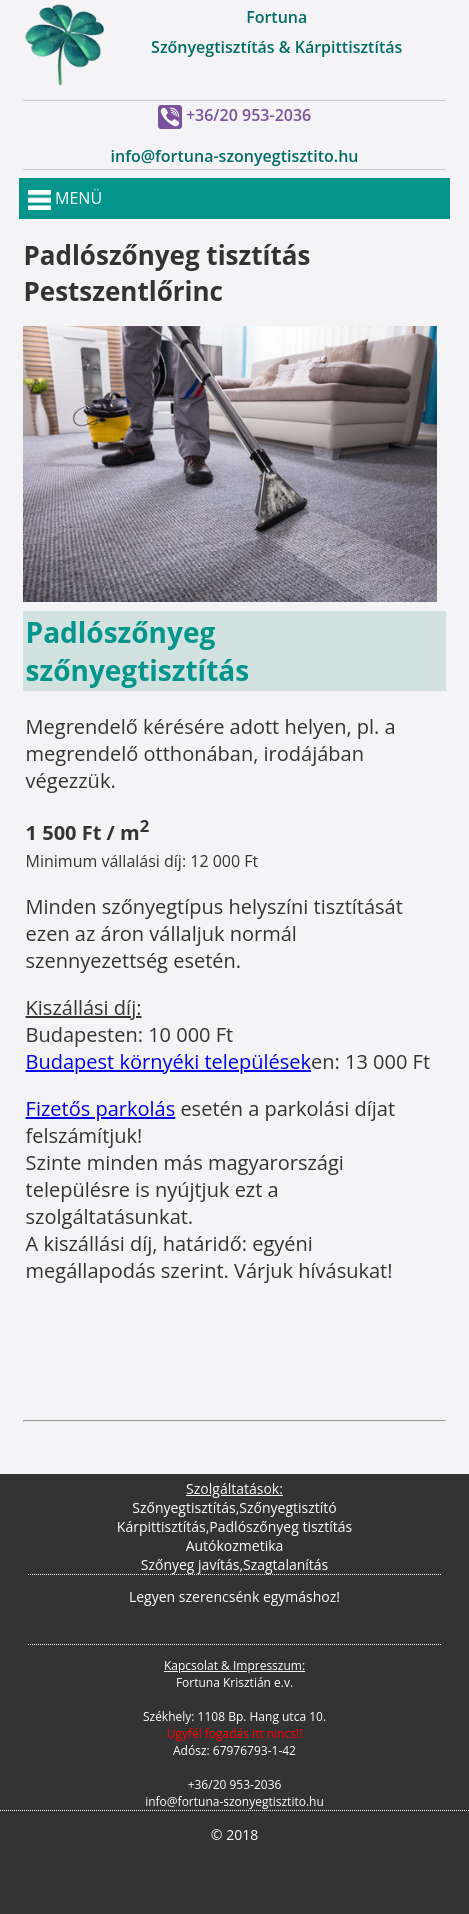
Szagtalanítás (285, 1564)
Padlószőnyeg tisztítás (280, 1526)
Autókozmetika (235, 1545)
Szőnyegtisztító (287, 1507)
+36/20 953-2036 (248, 115)
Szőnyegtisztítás (183, 1507)
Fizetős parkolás (101, 1108)
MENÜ (65, 198)
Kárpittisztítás (161, 1526)
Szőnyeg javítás (190, 1564)
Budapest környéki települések (169, 1061)
